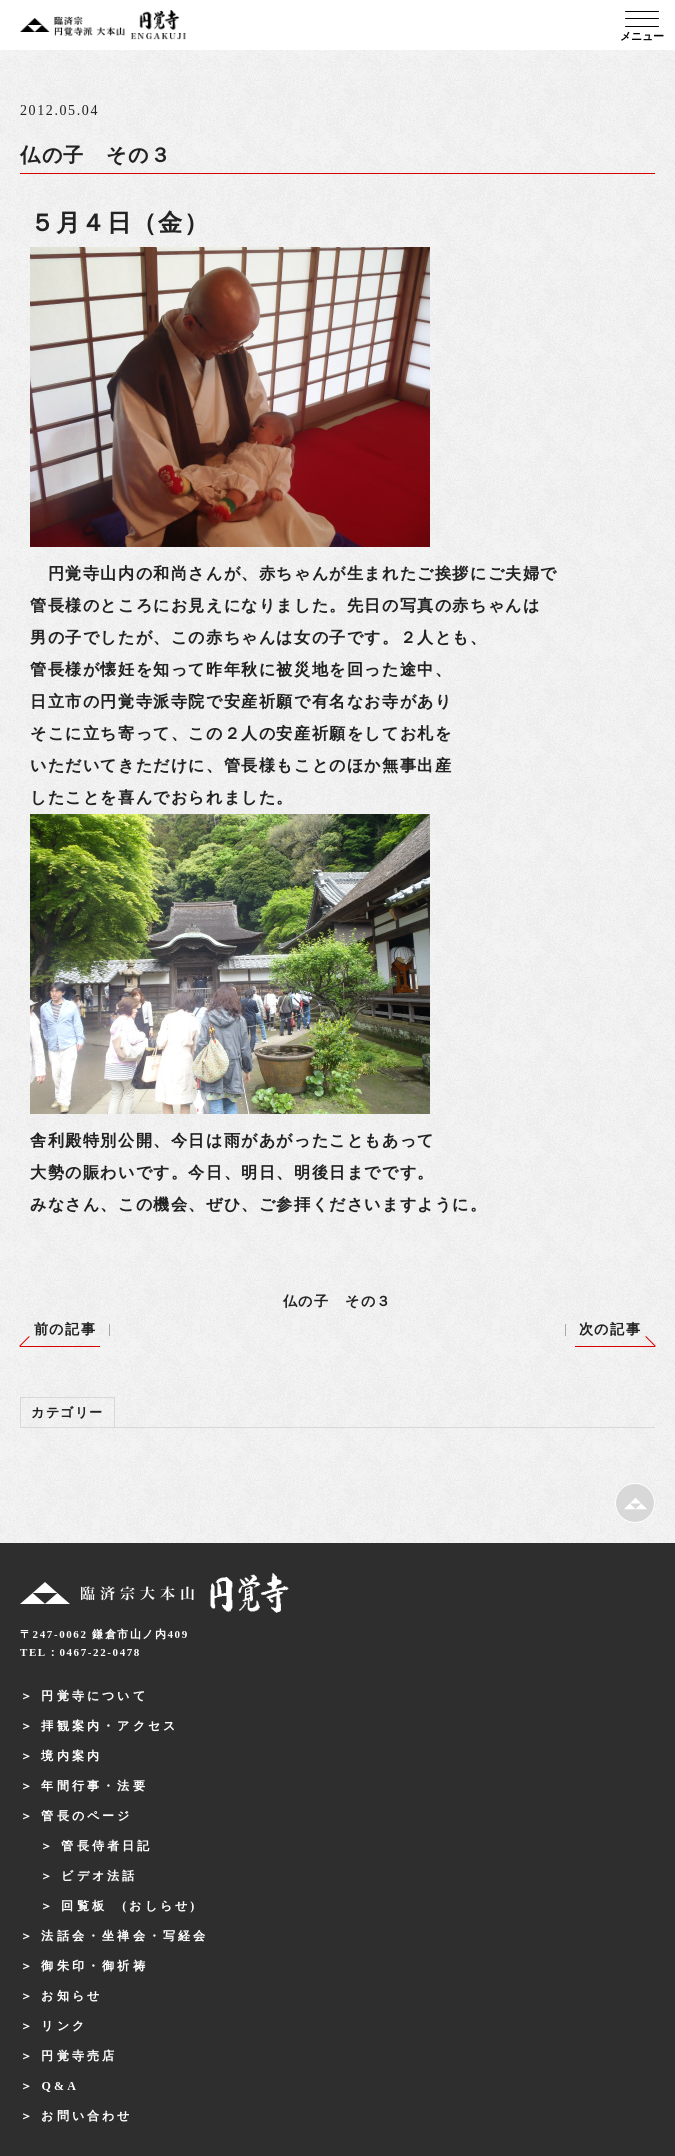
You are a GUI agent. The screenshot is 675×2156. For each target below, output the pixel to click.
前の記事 (65, 1329)
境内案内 (71, 1756)
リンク (64, 2026)
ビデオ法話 (99, 1876)
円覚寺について (94, 1696)
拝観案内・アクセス (109, 1726)
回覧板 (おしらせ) (129, 1906)
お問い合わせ (86, 2116)
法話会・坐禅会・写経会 (124, 1936)
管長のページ (86, 1816)
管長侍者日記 (106, 1846)
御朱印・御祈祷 (94, 1966)
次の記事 (610, 1329)
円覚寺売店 (79, 2056)
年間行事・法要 (94, 1786)
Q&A (60, 2086)
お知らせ (71, 1996)
